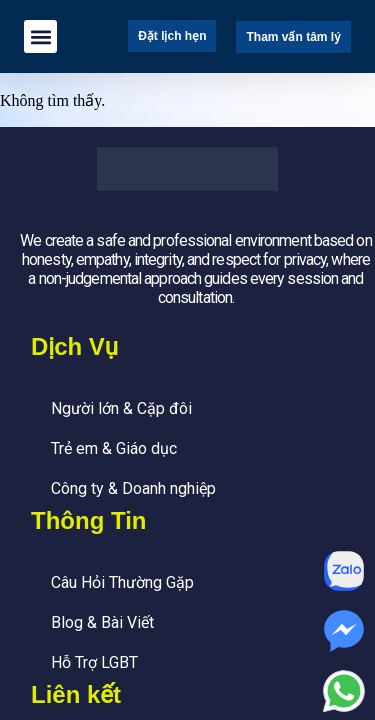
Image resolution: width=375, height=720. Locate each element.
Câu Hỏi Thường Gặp (122, 582)
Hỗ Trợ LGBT (94, 662)
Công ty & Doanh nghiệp (133, 488)
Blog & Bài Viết (102, 622)
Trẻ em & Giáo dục (114, 448)
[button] (40, 36)
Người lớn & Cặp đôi (121, 408)
